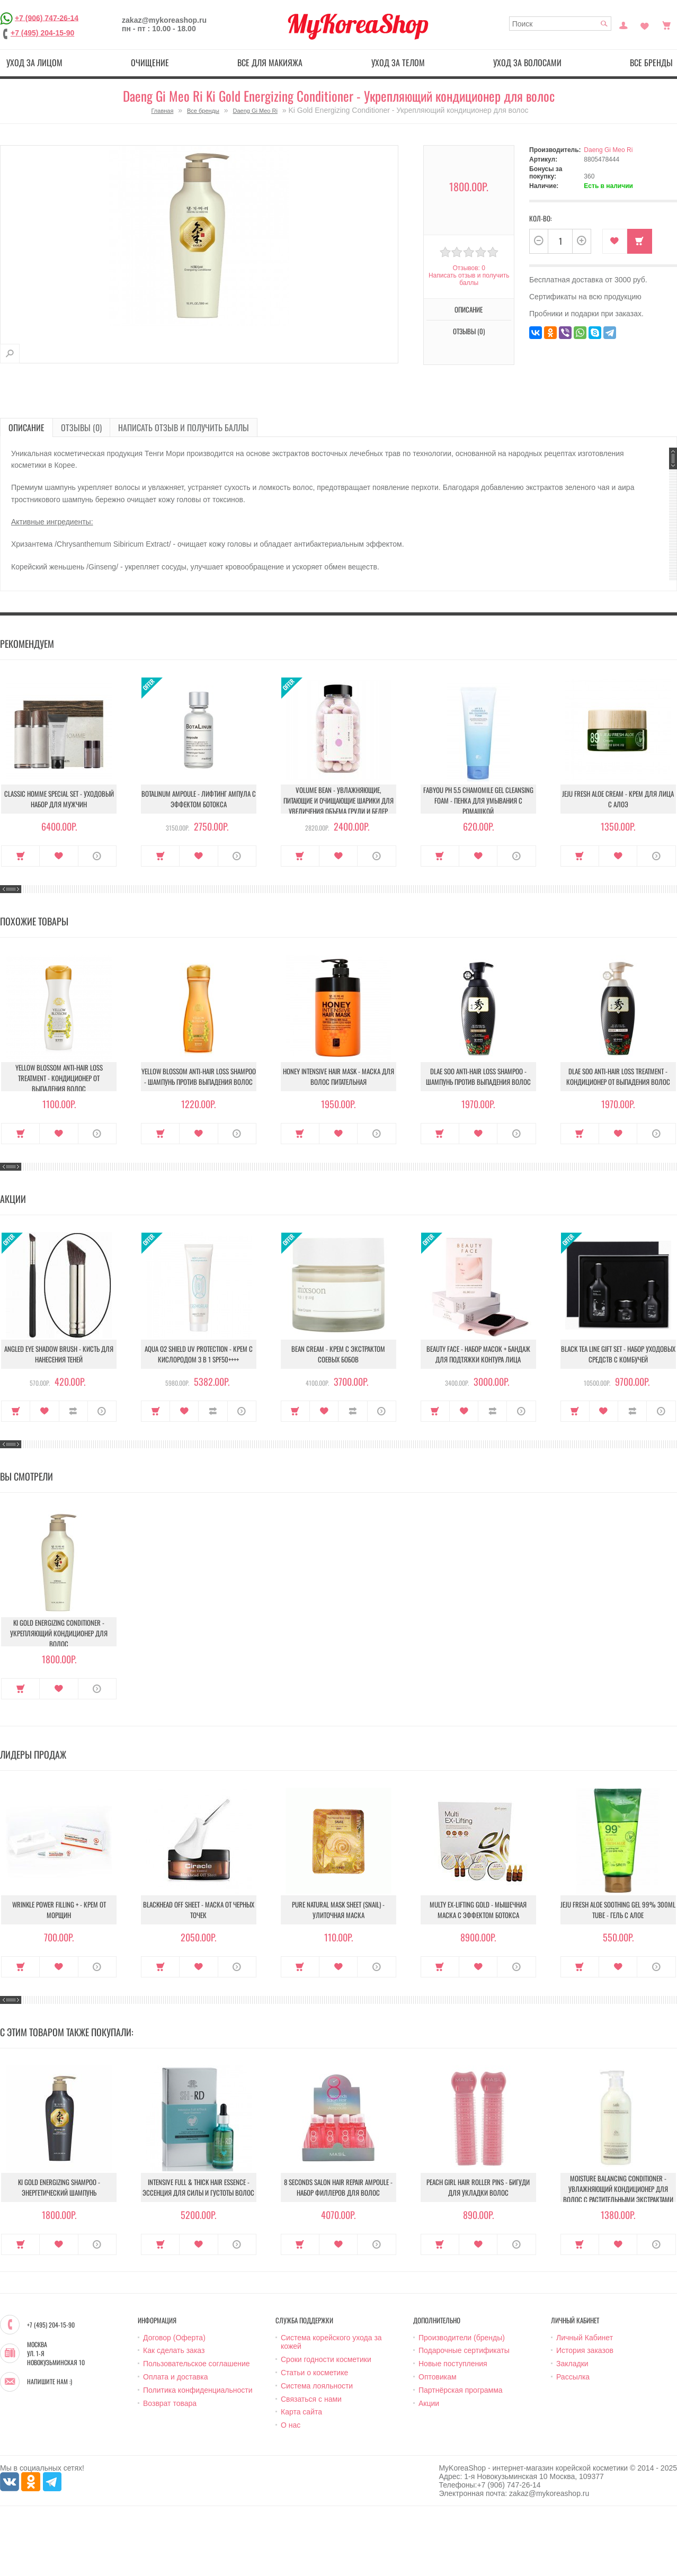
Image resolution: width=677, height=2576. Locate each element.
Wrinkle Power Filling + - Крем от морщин (59, 1909)
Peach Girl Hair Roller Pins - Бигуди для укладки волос (478, 2187)
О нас (290, 2425)
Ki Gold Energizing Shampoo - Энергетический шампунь (59, 2187)
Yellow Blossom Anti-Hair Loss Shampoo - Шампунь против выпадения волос (198, 1076)
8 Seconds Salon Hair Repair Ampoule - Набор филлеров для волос (338, 2187)
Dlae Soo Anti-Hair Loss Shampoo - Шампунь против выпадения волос (478, 1076)
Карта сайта (301, 2412)
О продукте (97, 856)
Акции (428, 2403)
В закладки (614, 241)
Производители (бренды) (461, 2337)
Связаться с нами (311, 2399)
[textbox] (560, 23)
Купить (639, 241)
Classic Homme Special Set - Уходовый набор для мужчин (59, 798)
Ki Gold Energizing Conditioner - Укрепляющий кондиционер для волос (59, 1633)
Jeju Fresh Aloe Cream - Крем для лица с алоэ (618, 798)
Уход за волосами (527, 62)
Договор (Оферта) (174, 2337)
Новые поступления (452, 2363)
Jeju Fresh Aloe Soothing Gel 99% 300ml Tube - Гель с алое (617, 1909)
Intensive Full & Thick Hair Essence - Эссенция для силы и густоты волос (198, 2187)
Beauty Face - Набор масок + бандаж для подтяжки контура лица (478, 1354)
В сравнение (73, 1411)
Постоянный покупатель (623, 24)
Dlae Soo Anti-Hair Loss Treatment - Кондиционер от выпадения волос (618, 1076)
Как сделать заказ (173, 2350)
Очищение (150, 62)
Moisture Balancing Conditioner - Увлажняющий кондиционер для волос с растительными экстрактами (618, 2189)
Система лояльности (317, 2386)
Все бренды (203, 111)
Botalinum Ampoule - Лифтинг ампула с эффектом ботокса (198, 798)
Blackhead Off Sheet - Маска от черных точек (198, 1909)
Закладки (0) (645, 24)
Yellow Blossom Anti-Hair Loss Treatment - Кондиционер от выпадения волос (59, 1078)
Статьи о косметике (314, 2372)
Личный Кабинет (584, 2337)
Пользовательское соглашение (196, 2363)
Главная (163, 111)
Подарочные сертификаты (464, 2350)
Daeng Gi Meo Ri (255, 111)
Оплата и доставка (175, 2377)
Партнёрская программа (460, 2390)
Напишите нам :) (49, 2381)
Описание (469, 309)
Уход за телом (398, 62)
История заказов (584, 2350)
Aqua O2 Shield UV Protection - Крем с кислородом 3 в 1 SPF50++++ (199, 1354)
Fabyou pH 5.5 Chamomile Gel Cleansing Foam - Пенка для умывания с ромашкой (478, 800)
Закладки (572, 2363)
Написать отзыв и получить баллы (469, 279)
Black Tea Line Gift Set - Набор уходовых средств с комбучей (618, 1354)
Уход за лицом (34, 62)
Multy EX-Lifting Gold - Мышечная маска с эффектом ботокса (478, 1909)
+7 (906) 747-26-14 (46, 17)
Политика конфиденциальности (198, 2390)
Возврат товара (170, 2403)
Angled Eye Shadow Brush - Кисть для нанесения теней (58, 1354)
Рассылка (573, 2377)
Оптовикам (437, 2377)
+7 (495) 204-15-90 (42, 33)
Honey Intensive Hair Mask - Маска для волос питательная (338, 1076)
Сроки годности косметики (326, 2359)
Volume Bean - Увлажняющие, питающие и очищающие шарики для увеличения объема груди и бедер (338, 800)
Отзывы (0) (469, 331)
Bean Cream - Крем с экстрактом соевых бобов (338, 1354)
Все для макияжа (269, 62)
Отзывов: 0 (468, 268)
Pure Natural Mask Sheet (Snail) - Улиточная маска (338, 1909)
